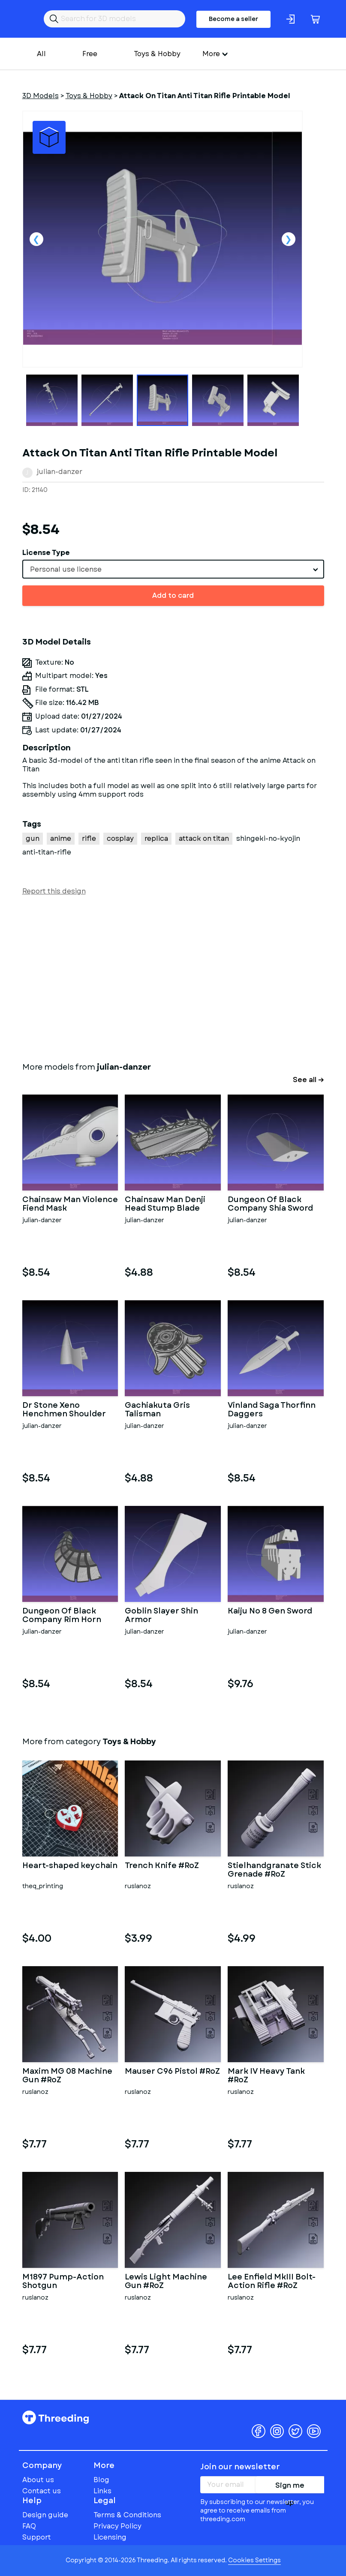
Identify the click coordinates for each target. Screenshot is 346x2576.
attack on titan (204, 838)
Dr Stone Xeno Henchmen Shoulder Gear (64, 1409)
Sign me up (289, 2486)
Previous (36, 239)
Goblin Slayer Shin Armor (161, 1615)
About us (38, 2480)
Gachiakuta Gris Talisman (157, 1409)
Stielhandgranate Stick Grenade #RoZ (274, 1870)
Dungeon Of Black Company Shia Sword (270, 1204)
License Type (46, 553)
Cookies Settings (254, 2560)
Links (102, 2491)
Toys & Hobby (157, 54)
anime (60, 838)
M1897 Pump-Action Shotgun (63, 2281)
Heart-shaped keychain (69, 1866)
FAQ (29, 2526)
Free (89, 54)
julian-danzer (59, 472)
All (41, 54)
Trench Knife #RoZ (162, 1866)
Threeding (55, 2417)
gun (32, 838)
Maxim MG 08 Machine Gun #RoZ (67, 2075)
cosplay (120, 838)
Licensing (109, 2537)
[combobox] (173, 569)
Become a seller (233, 19)
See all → (308, 1080)
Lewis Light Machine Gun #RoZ (166, 2281)
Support (36, 2537)
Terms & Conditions (127, 2515)
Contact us (41, 2491)
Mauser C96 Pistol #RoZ (172, 2072)
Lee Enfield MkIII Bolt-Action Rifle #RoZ (272, 2281)
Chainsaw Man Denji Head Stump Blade (165, 1204)
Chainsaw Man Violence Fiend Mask (70, 1204)
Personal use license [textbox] (66, 569)
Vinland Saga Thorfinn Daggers (272, 1409)
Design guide (45, 2515)
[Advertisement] (173, 977)
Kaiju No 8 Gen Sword (270, 1611)
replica (156, 838)
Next (288, 239)
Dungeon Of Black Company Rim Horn (61, 1615)
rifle (89, 838)
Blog (101, 2480)
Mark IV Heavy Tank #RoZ (266, 2075)
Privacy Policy (117, 2526)
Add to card (173, 595)
